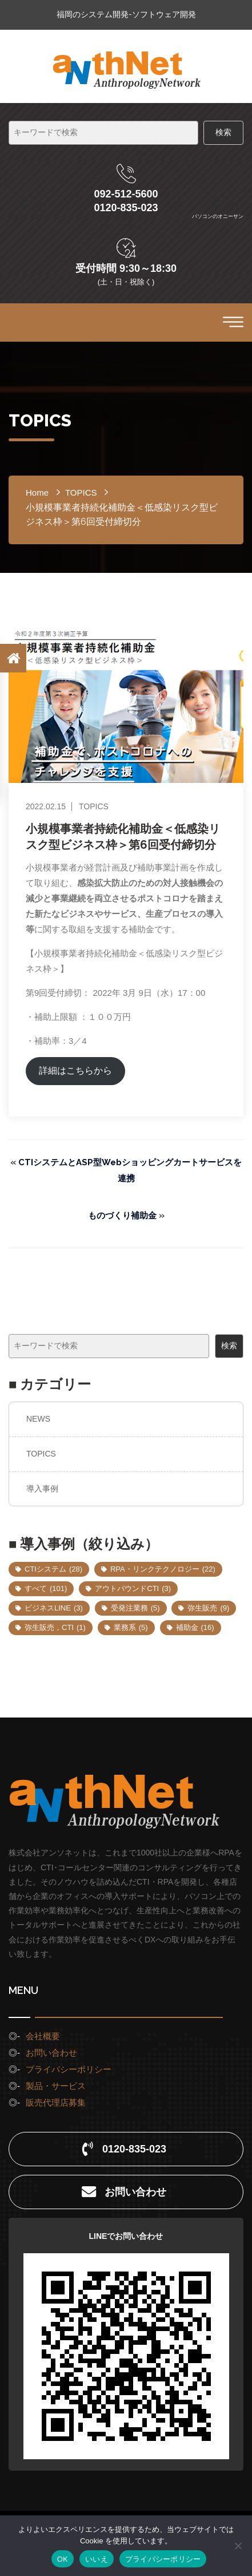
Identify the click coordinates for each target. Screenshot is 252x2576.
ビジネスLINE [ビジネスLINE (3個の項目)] (54, 1608)
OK (62, 2559)
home (37, 492)
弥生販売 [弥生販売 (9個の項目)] (208, 1608)
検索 (229, 1345)
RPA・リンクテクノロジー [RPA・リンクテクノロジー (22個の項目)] (162, 1569)
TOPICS (41, 1453)
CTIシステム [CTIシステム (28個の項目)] (53, 1569)
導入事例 (42, 1488)
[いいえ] (237, 2545)
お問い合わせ (51, 2052)
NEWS (38, 1418)
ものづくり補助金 (122, 1215)
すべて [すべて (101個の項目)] (46, 1588)
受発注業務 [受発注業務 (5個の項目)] (135, 1608)
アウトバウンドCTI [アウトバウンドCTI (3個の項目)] (133, 1588)
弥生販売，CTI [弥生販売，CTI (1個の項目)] (55, 1627)
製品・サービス (56, 2086)
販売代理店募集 (56, 2102)
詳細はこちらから (75, 1070)
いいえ (96, 2559)
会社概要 (43, 2036)
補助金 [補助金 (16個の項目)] (195, 1627)
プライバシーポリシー (68, 2069)
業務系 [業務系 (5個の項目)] (131, 1627)
